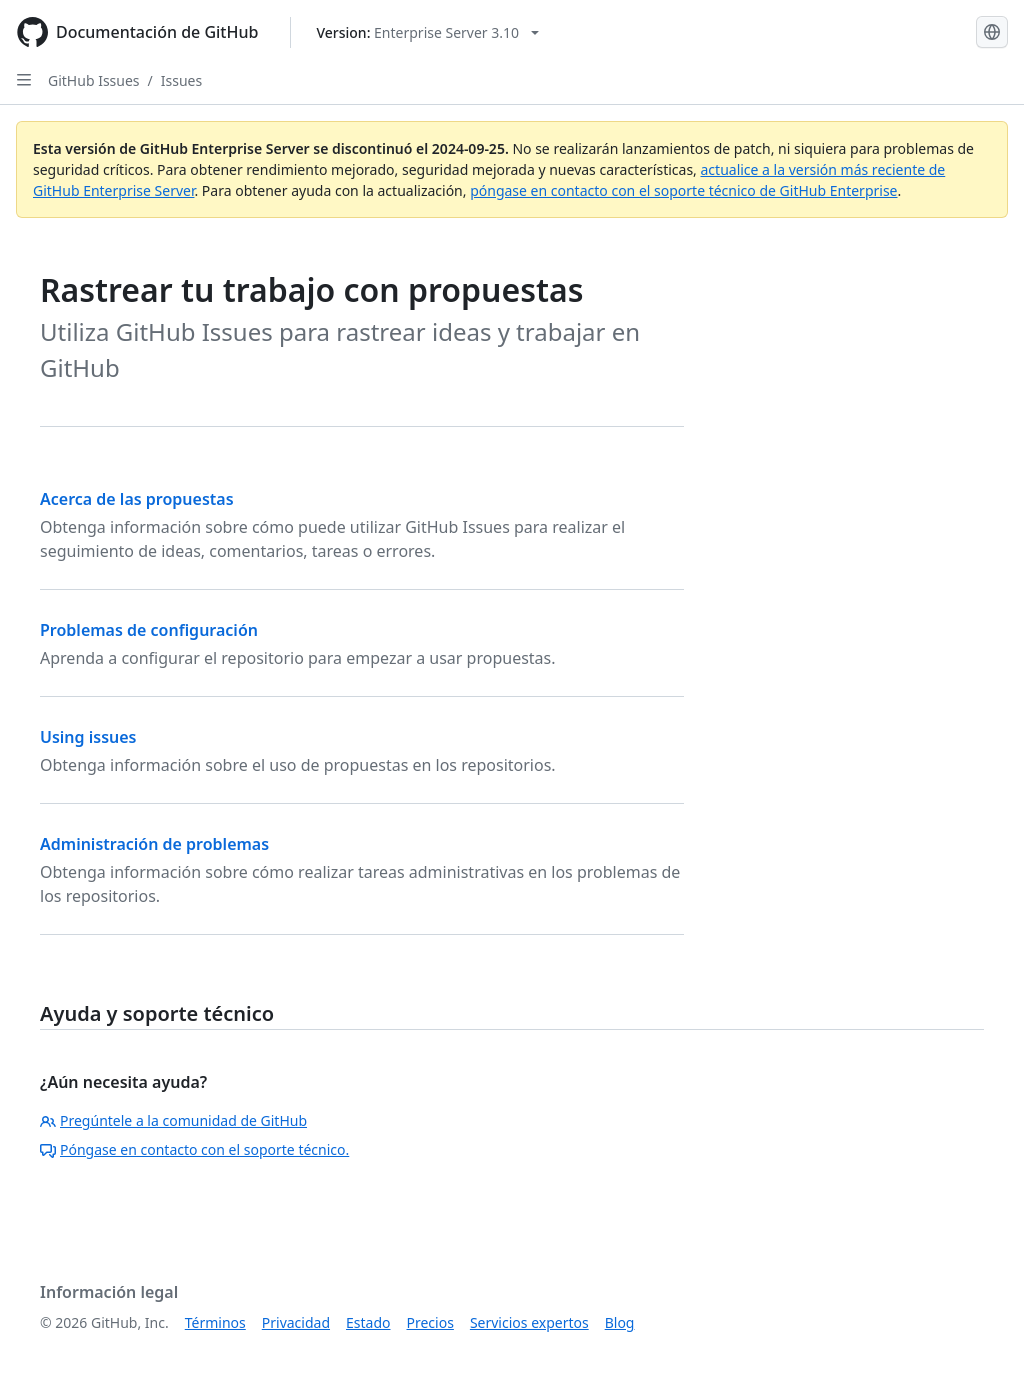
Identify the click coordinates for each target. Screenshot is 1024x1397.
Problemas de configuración (149, 630)
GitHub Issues (94, 80)
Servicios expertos (529, 1322)
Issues (181, 80)
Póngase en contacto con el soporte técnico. (194, 1149)
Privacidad (296, 1322)
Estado (368, 1322)
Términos (215, 1322)
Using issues (88, 737)
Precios (430, 1322)
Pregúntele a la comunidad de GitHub (173, 1120)
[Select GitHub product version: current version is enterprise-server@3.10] (427, 32)
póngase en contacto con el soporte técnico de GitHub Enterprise (683, 190)
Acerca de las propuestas (137, 499)
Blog (620, 1322)
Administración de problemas (154, 844)
